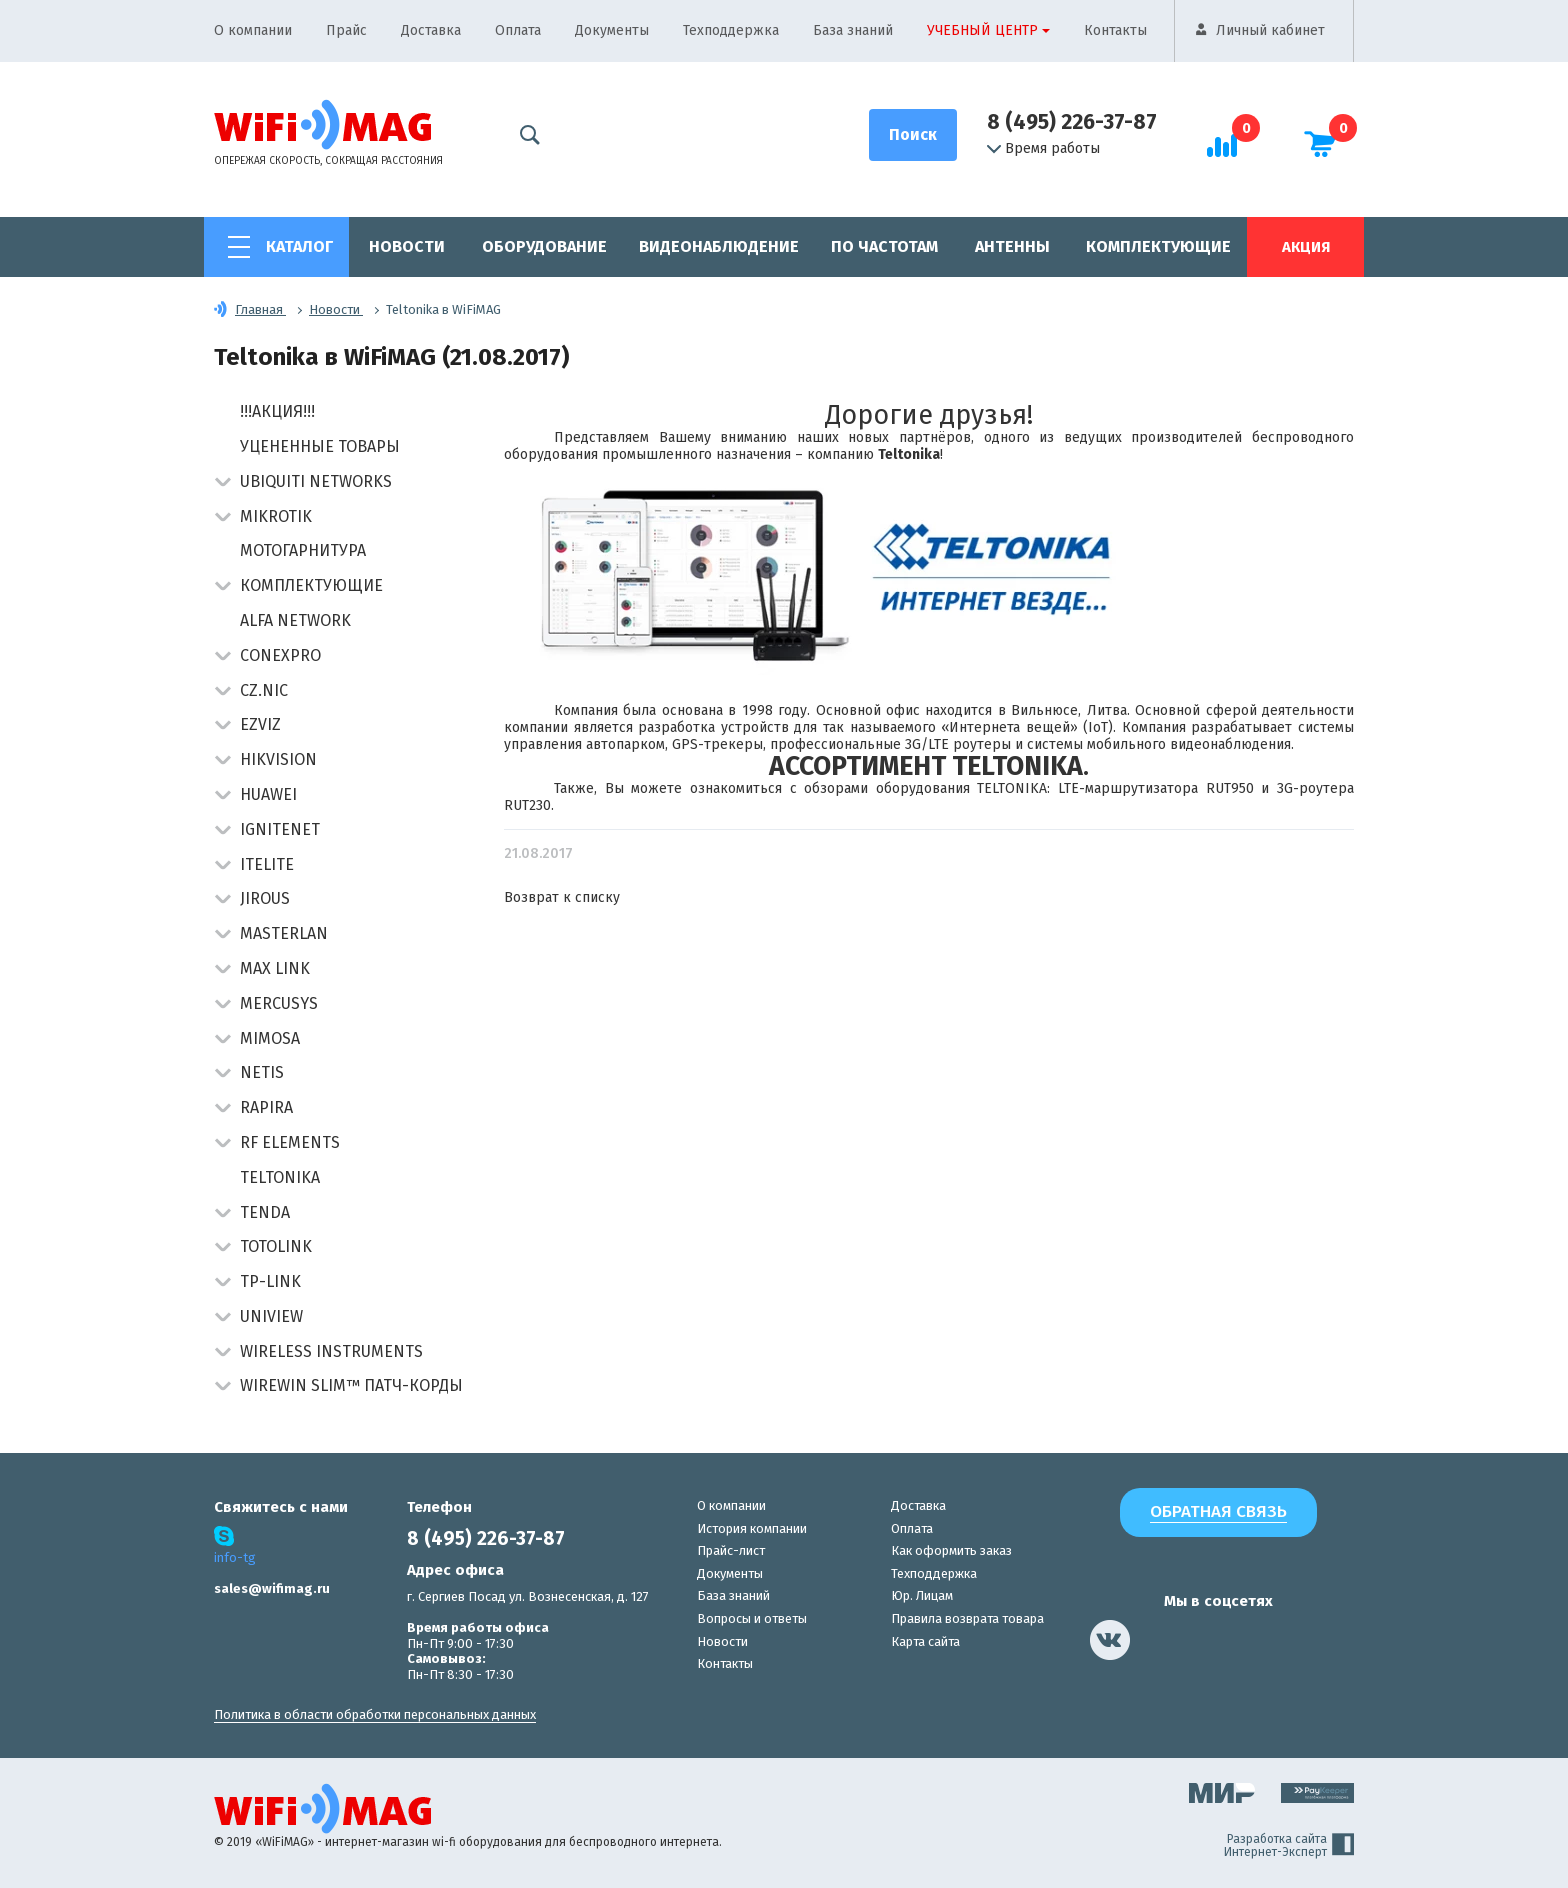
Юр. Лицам (922, 1595)
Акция (1306, 247)
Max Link (275, 968)
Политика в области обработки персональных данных (375, 1714)
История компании (752, 1528)
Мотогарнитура (303, 550)
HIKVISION (278, 759)
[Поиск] (913, 135)
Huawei (268, 794)
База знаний (853, 30)
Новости (407, 246)
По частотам (884, 246)
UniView (271, 1316)
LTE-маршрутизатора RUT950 (1156, 788)
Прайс (346, 30)
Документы (612, 30)
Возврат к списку (562, 897)
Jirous (265, 898)
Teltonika (280, 1177)
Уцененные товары (320, 446)
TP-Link (270, 1281)
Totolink (276, 1246)
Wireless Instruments (331, 1351)
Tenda (265, 1212)
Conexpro (280, 655)
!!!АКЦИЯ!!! (277, 411)
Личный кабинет (1270, 30)
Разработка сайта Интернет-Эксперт (1289, 1846)
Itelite (267, 864)
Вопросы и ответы (752, 1618)
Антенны (1012, 246)
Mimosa (270, 1038)
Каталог (299, 246)
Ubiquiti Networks (316, 481)
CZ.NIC (264, 690)
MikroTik (276, 516)
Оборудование (544, 246)
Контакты (1115, 30)
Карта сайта (925, 1641)
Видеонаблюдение (719, 246)
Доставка (431, 30)
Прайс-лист (731, 1550)
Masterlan (284, 933)
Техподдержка (731, 30)
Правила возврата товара (967, 1618)
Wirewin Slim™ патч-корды (351, 1385)
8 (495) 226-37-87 (1072, 122)
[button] (222, 483)
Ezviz (260, 724)
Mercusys (279, 1003)
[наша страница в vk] (1110, 1640)
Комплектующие (1158, 246)
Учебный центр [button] (982, 30)
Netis (262, 1072)
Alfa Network (295, 620)
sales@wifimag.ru (272, 1588)
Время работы (1043, 149)
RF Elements (290, 1142)
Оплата (518, 30)
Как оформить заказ (951, 1550)
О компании (253, 30)
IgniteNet (280, 829)
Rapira (266, 1107)
